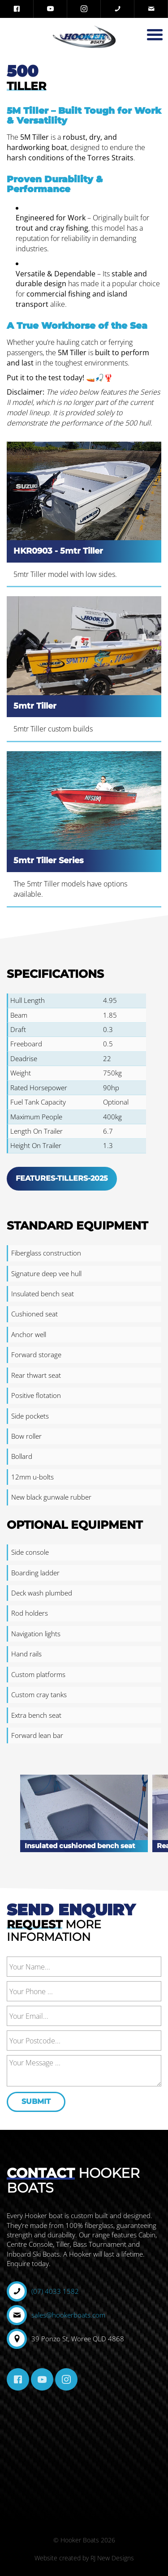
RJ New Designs (112, 2558)
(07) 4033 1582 (55, 2291)
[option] (84, 1822)
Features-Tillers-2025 (62, 1178)
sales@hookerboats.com (68, 2314)
